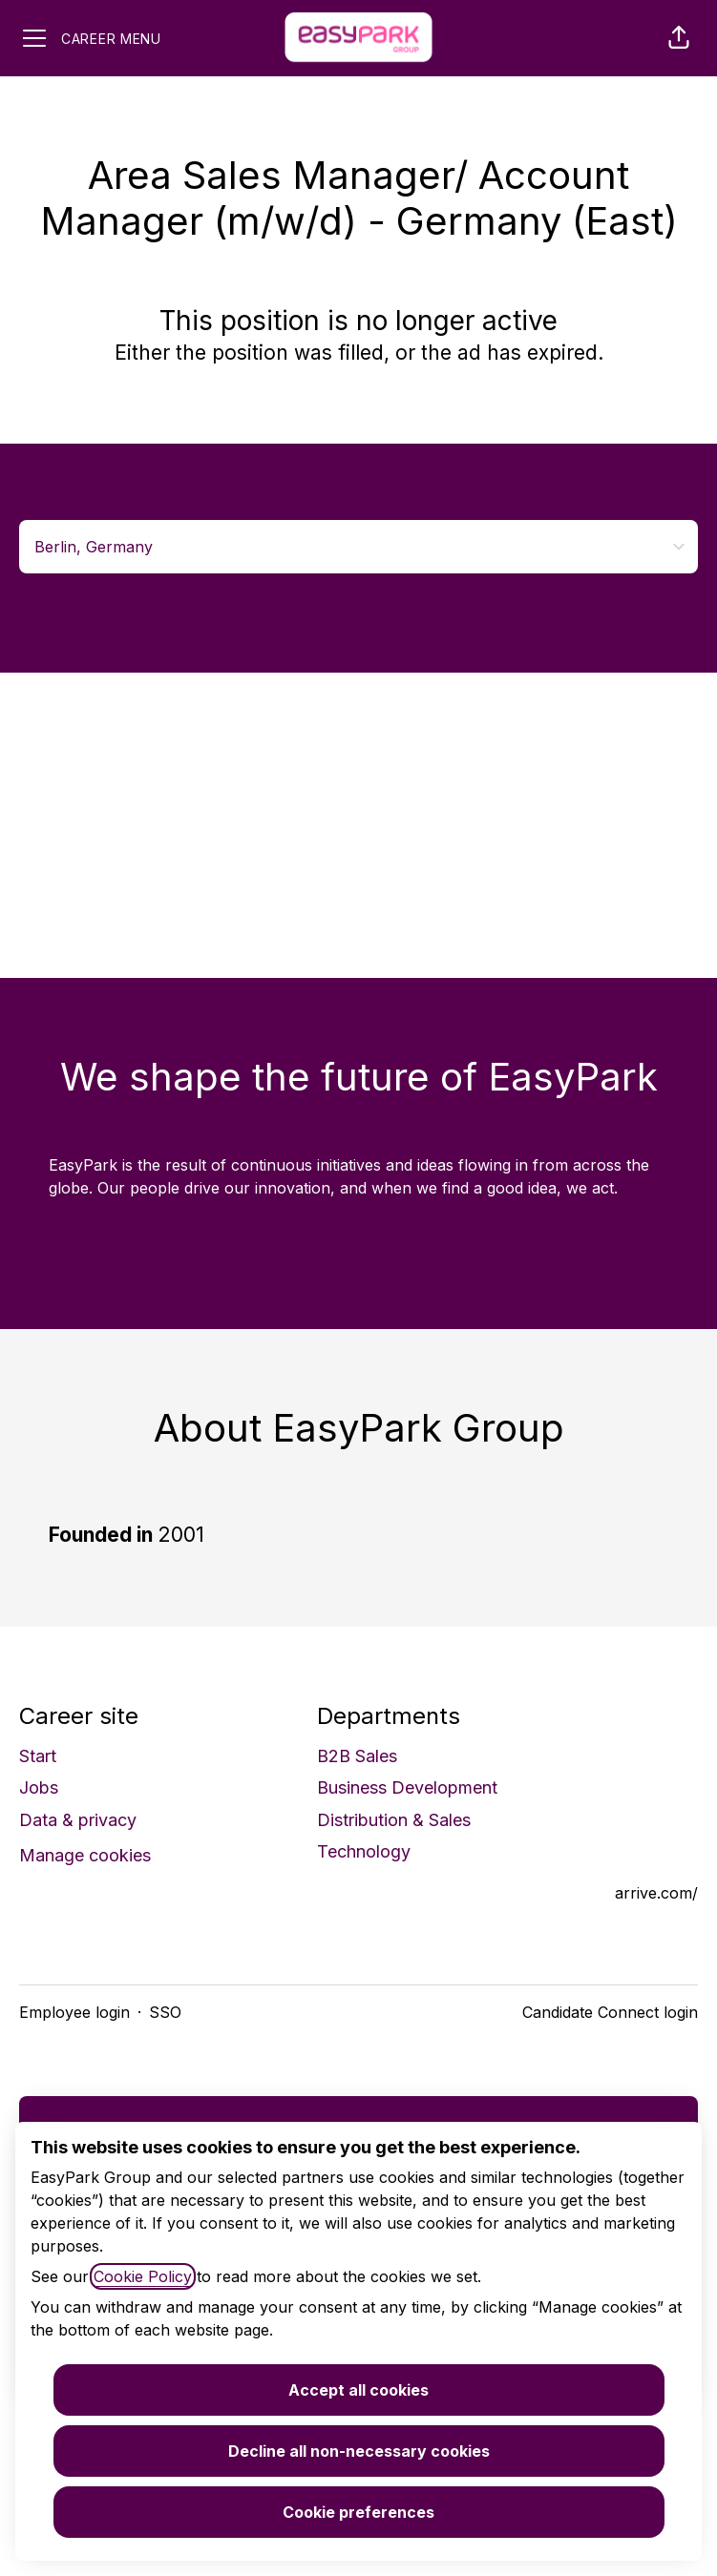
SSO (165, 2012)
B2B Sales (357, 1756)
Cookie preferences (358, 2512)
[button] (679, 38)
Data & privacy (78, 1820)
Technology (364, 1851)
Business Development (407, 1787)
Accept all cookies (358, 2389)
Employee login (74, 2012)
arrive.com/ (656, 1892)
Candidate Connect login (610, 2012)
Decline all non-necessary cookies (359, 2451)
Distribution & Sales (394, 1820)
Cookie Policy (143, 2276)
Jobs (38, 1787)
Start (37, 1756)
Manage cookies (85, 1855)
